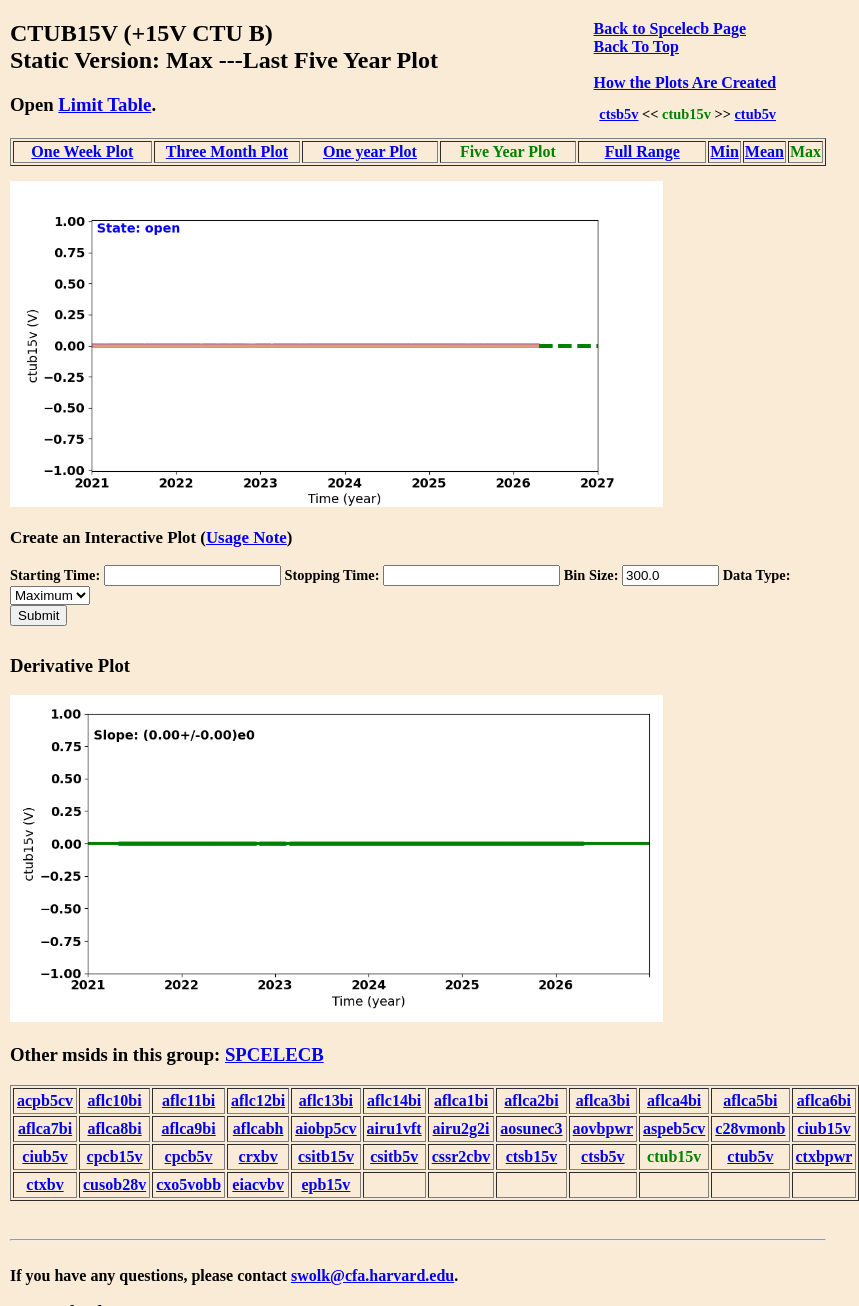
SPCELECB (274, 1054)
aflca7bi (45, 1128)
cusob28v (114, 1184)
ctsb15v (532, 1156)
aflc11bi (188, 1100)
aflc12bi (258, 1100)
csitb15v (326, 1156)
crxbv (258, 1156)
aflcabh (258, 1128)
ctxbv (44, 1184)
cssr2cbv (461, 1156)
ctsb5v (618, 114)
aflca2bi (531, 1100)
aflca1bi (461, 1100)
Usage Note (246, 537)
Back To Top (636, 46)
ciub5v (44, 1156)
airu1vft (394, 1128)
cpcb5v (189, 1156)
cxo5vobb (188, 1184)
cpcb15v (115, 1156)
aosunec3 (531, 1128)
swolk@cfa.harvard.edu (372, 1275)
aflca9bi (188, 1128)
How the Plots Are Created (685, 82)
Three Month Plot (227, 151)
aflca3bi (603, 1100)
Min (724, 151)
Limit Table (104, 104)
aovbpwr (603, 1128)
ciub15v (823, 1128)
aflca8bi (114, 1128)
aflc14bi (394, 1100)
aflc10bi (114, 1100)
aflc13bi (326, 1100)
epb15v (325, 1184)
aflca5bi (750, 1100)
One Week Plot (82, 151)
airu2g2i (461, 1128)
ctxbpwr (824, 1156)
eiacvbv (258, 1184)
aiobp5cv (325, 1128)
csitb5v (394, 1156)
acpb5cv (45, 1100)
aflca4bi (674, 1100)
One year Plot (370, 151)
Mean (764, 151)
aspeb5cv (674, 1128)
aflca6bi (824, 1100)
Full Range (642, 151)
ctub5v (755, 114)
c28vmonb (750, 1128)
